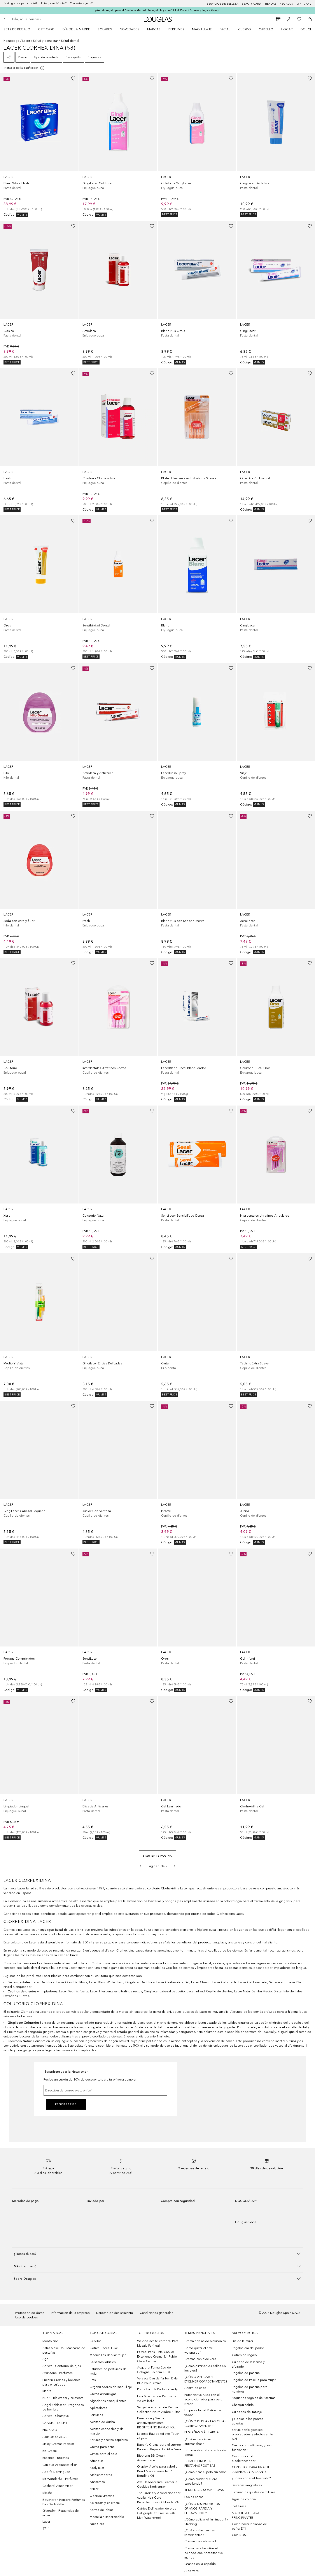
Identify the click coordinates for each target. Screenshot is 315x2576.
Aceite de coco (195, 2388)
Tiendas (270, 3)
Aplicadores (98, 2408)
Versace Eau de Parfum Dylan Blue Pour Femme (158, 2381)
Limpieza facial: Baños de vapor (202, 2413)
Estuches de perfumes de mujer (108, 2371)
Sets (93, 2380)
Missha (47, 2493)
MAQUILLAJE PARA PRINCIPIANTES (246, 2515)
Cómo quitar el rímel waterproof (199, 2350)
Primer (94, 2489)
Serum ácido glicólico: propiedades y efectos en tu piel (252, 2434)
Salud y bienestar (45, 41)
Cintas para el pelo (103, 2454)
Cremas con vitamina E (200, 2541)
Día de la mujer (243, 2341)
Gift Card (46, 29)
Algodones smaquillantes (108, 2401)
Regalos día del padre (248, 2348)
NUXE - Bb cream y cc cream (62, 2398)
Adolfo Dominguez (56, 2472)
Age (45, 2359)
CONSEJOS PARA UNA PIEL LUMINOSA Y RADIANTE (251, 2469)
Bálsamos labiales (103, 2362)
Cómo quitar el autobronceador (244, 2458)
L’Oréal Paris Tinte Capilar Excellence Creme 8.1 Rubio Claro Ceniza (157, 2356)
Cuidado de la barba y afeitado (248, 2364)
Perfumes (176, 29)
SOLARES (105, 29)
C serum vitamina (102, 2496)
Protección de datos (29, 2313)
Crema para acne (102, 2447)
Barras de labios (102, 2510)
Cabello (266, 29)
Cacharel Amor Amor (57, 2486)
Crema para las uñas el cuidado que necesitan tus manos (203, 2552)
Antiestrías (97, 2482)
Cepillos (96, 2341)
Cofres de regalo (244, 2355)
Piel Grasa (239, 2506)
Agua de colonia (244, 2499)
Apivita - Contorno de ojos (61, 2366)
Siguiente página (157, 1855)
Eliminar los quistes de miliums (253, 2492)
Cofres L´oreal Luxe (104, 2348)
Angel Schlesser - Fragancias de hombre (63, 2407)
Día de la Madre (76, 29)
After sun (96, 2461)
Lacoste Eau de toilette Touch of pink (158, 2436)
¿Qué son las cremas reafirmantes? (199, 2533)
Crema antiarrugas (103, 2394)
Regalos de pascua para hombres (249, 2389)
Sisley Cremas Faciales (58, 2444)
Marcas (154, 29)
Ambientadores (101, 2475)
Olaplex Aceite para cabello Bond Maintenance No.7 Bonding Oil (157, 2471)
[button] (157, 2253)
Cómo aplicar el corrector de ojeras (205, 2452)
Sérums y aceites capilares (109, 2440)
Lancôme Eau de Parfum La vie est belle (156, 2399)
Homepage (11, 41)
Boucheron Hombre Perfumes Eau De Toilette (63, 2502)
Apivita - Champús (55, 2416)
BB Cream (49, 2451)
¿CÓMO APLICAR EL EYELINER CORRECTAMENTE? (205, 2379)
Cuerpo (244, 29)
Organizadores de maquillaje (111, 2387)
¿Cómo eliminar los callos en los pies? (205, 2368)
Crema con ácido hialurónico (205, 2341)
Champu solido (243, 2405)
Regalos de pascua (246, 2373)
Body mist (97, 2468)
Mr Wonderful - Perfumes (60, 2479)
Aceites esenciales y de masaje (107, 2431)
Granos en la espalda (200, 2564)
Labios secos (193, 2497)
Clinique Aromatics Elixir (59, 2465)
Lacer (26, 41)
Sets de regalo (17, 29)
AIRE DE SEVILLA (54, 2437)
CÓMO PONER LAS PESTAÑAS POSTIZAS (199, 2463)
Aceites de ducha (102, 2422)
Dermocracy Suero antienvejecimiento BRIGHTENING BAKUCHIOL (156, 2422)
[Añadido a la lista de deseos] (73, 78)
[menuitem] (20, 29)
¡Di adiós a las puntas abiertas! (247, 2421)
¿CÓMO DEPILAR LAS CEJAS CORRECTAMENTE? (205, 2423)
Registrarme (66, 2104)
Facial (225, 29)
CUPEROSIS (240, 2535)
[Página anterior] (140, 1866)
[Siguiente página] (174, 1866)
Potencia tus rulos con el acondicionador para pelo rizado (203, 2399)
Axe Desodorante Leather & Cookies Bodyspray (157, 2484)
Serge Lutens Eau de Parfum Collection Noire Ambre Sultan (159, 2409)
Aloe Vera (191, 2571)
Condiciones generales (156, 2313)
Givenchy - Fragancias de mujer (60, 2513)
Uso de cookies (26, 2317)
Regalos (286, 3)
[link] (39, 145)
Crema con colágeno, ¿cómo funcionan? (253, 2447)
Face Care (97, 2524)
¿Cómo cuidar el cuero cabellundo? (200, 2481)
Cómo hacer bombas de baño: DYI (249, 2526)
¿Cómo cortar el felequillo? (251, 2478)
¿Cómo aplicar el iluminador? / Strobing (206, 2522)
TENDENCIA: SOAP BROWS (204, 2490)
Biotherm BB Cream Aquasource (151, 2458)
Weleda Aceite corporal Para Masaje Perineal (157, 2343)
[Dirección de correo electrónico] (105, 2090)
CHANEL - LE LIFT (54, 2423)
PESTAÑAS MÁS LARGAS (202, 2432)
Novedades (130, 29)
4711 (46, 2529)
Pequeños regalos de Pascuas (253, 2398)
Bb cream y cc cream (105, 2503)
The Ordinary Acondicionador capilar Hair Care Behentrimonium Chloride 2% (158, 2497)
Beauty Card (251, 3)
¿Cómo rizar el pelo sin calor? (205, 2472)
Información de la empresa (70, 2313)
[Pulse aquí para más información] (24, 68)
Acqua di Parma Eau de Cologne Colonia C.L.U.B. (155, 2370)
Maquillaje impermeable (107, 2517)
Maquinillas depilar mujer (108, 2355)
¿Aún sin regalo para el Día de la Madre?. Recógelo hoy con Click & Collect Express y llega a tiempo (157, 10)
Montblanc (50, 2341)
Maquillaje (202, 29)
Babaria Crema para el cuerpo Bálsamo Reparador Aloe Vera (159, 2447)
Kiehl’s (46, 2391)
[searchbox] (42, 19)
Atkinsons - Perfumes (57, 2373)
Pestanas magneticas (247, 2485)
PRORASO (49, 2430)
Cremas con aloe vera (200, 2359)
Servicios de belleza (222, 3)
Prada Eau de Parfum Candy (157, 2389)
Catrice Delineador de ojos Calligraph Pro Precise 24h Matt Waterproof (156, 2513)
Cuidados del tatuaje (247, 2412)
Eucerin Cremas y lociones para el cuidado (61, 2382)
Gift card (304, 3)
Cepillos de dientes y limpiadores (190, 1968)
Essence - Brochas (55, 2458)
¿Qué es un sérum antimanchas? (197, 2441)
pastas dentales (240, 1968)
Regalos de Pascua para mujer (254, 2380)
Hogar (287, 29)
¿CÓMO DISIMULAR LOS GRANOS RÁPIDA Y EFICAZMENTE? (202, 2508)
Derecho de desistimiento (114, 2313)
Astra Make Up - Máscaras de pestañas (63, 2350)
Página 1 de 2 (158, 1866)
